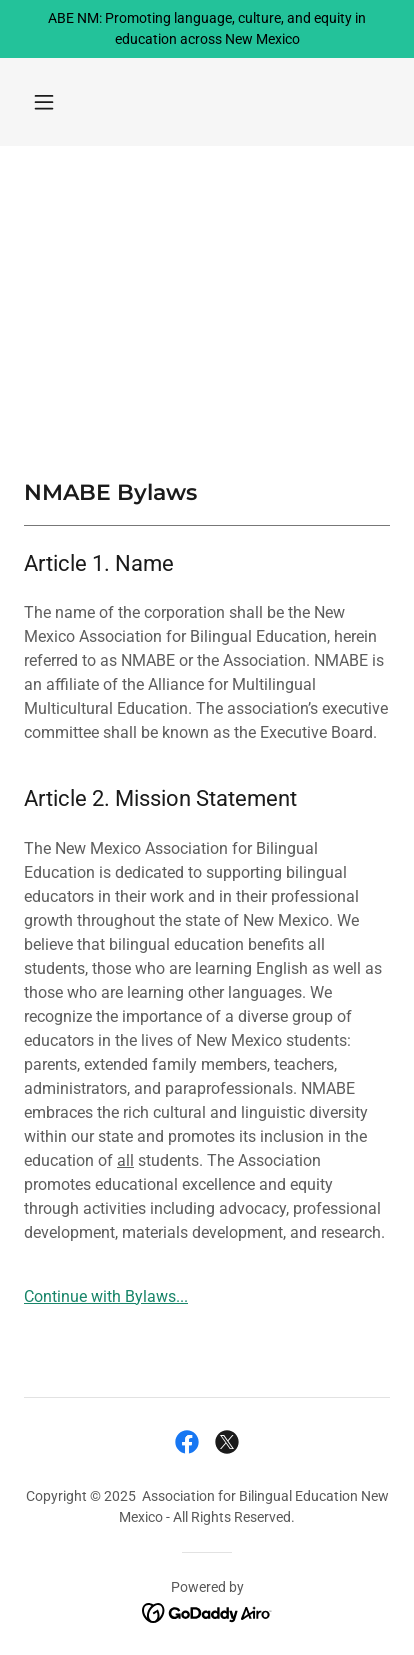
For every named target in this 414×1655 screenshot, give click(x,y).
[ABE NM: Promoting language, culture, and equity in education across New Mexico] (207, 29)
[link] (187, 1442)
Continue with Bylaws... (106, 1296)
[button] (44, 102)
